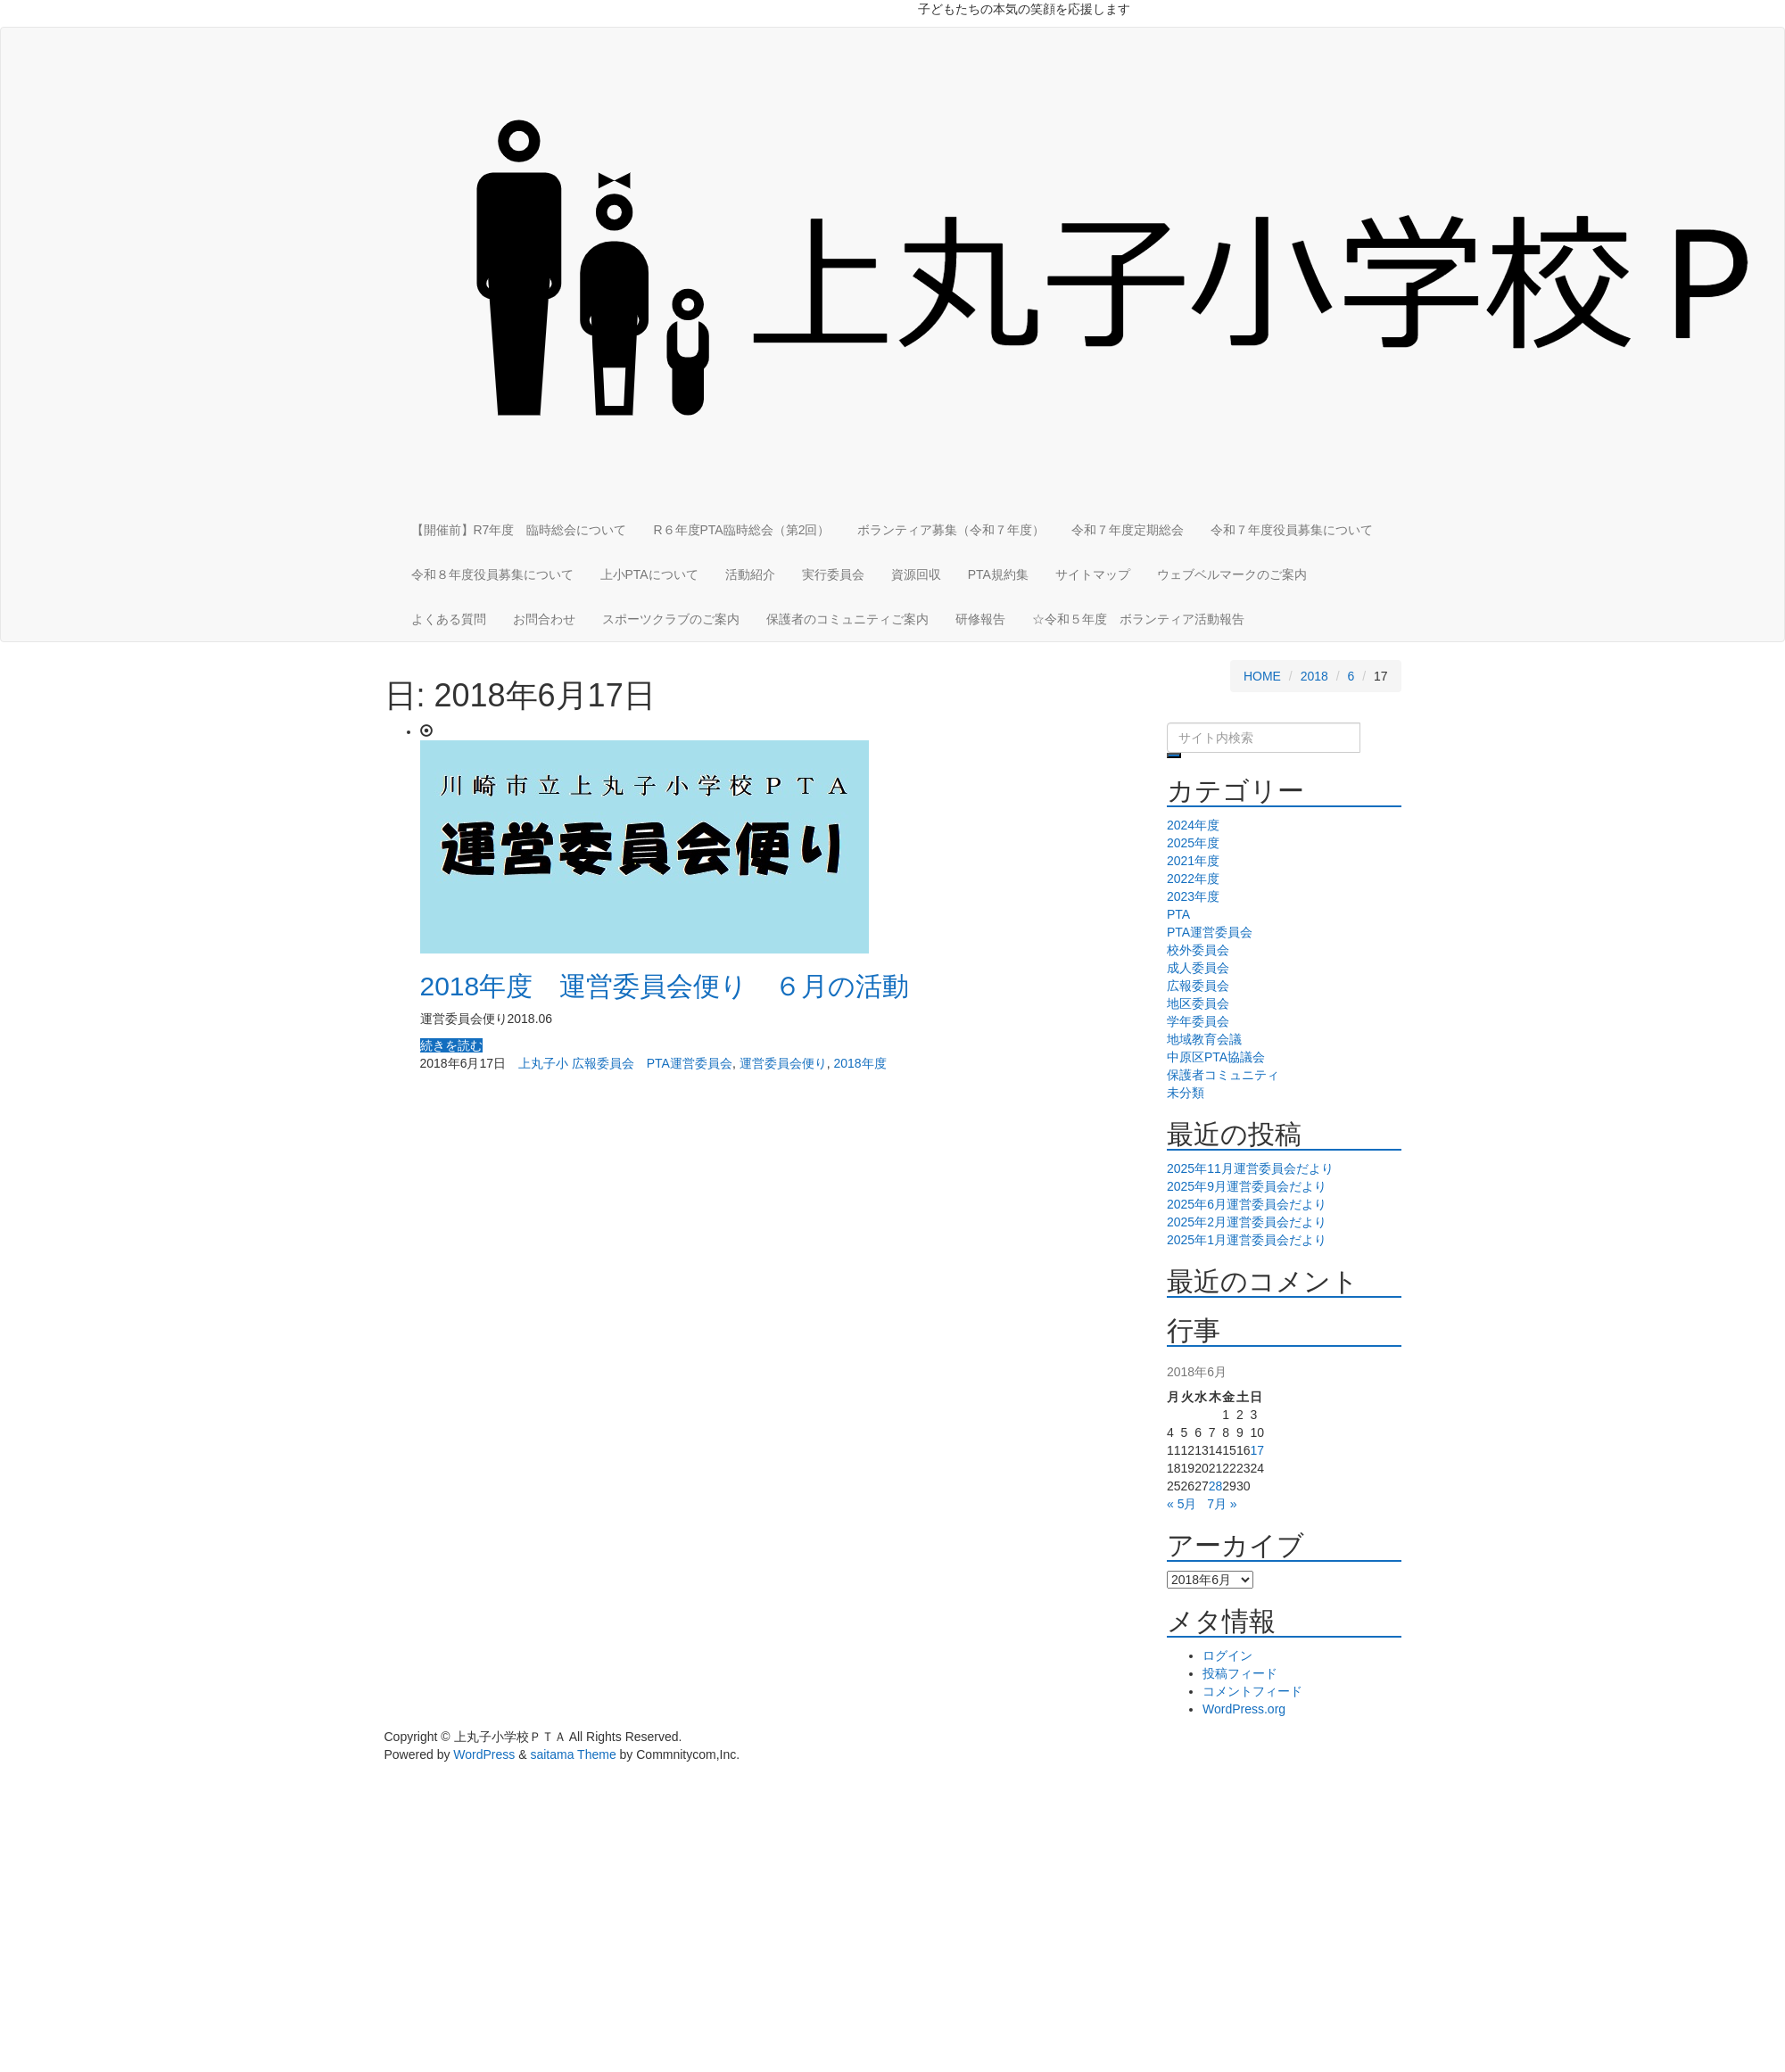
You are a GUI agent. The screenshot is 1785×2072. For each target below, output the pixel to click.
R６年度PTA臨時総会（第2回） (741, 530)
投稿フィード (1239, 1673)
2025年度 (1193, 843)
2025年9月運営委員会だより (1246, 1186)
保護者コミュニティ (1223, 1075)
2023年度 (1193, 896)
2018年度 (859, 1063)
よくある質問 (448, 619)
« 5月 (1181, 1504)
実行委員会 (833, 574)
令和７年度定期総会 (1127, 530)
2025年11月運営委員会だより (1250, 1168)
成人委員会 (1198, 968)
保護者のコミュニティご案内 (847, 619)
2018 (1314, 676)
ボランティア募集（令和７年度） (951, 530)
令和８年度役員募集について (492, 574)
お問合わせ (544, 619)
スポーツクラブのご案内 (671, 619)
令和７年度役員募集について (1292, 530)
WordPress (484, 1754)
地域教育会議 (1204, 1039)
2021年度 (1193, 861)
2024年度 (1193, 825)
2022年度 (1193, 878)
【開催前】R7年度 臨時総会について (519, 530)
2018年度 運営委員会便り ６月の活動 (665, 986)
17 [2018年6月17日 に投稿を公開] (1257, 1450)
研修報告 (980, 619)
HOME (1262, 676)
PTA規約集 (998, 574)
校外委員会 (1198, 950)
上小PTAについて (649, 574)
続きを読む (451, 1045)
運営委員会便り (783, 1063)
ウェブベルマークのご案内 (1232, 574)
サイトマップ (1092, 574)
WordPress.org (1243, 1709)
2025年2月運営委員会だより (1246, 1222)
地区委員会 (1198, 1003)
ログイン (1227, 1655)
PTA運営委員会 (689, 1063)
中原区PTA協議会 (1216, 1057)
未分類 (1185, 1093)
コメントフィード (1252, 1691)
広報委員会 (1198, 985)
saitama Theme (573, 1754)
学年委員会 (1198, 1021)
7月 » (1221, 1504)
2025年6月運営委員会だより (1246, 1204)
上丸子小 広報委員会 (576, 1063)
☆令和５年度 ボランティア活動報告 (1138, 619)
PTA (1178, 914)
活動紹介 (750, 574)
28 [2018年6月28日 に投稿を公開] (1216, 1486)
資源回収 (916, 574)
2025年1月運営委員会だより (1246, 1240)
